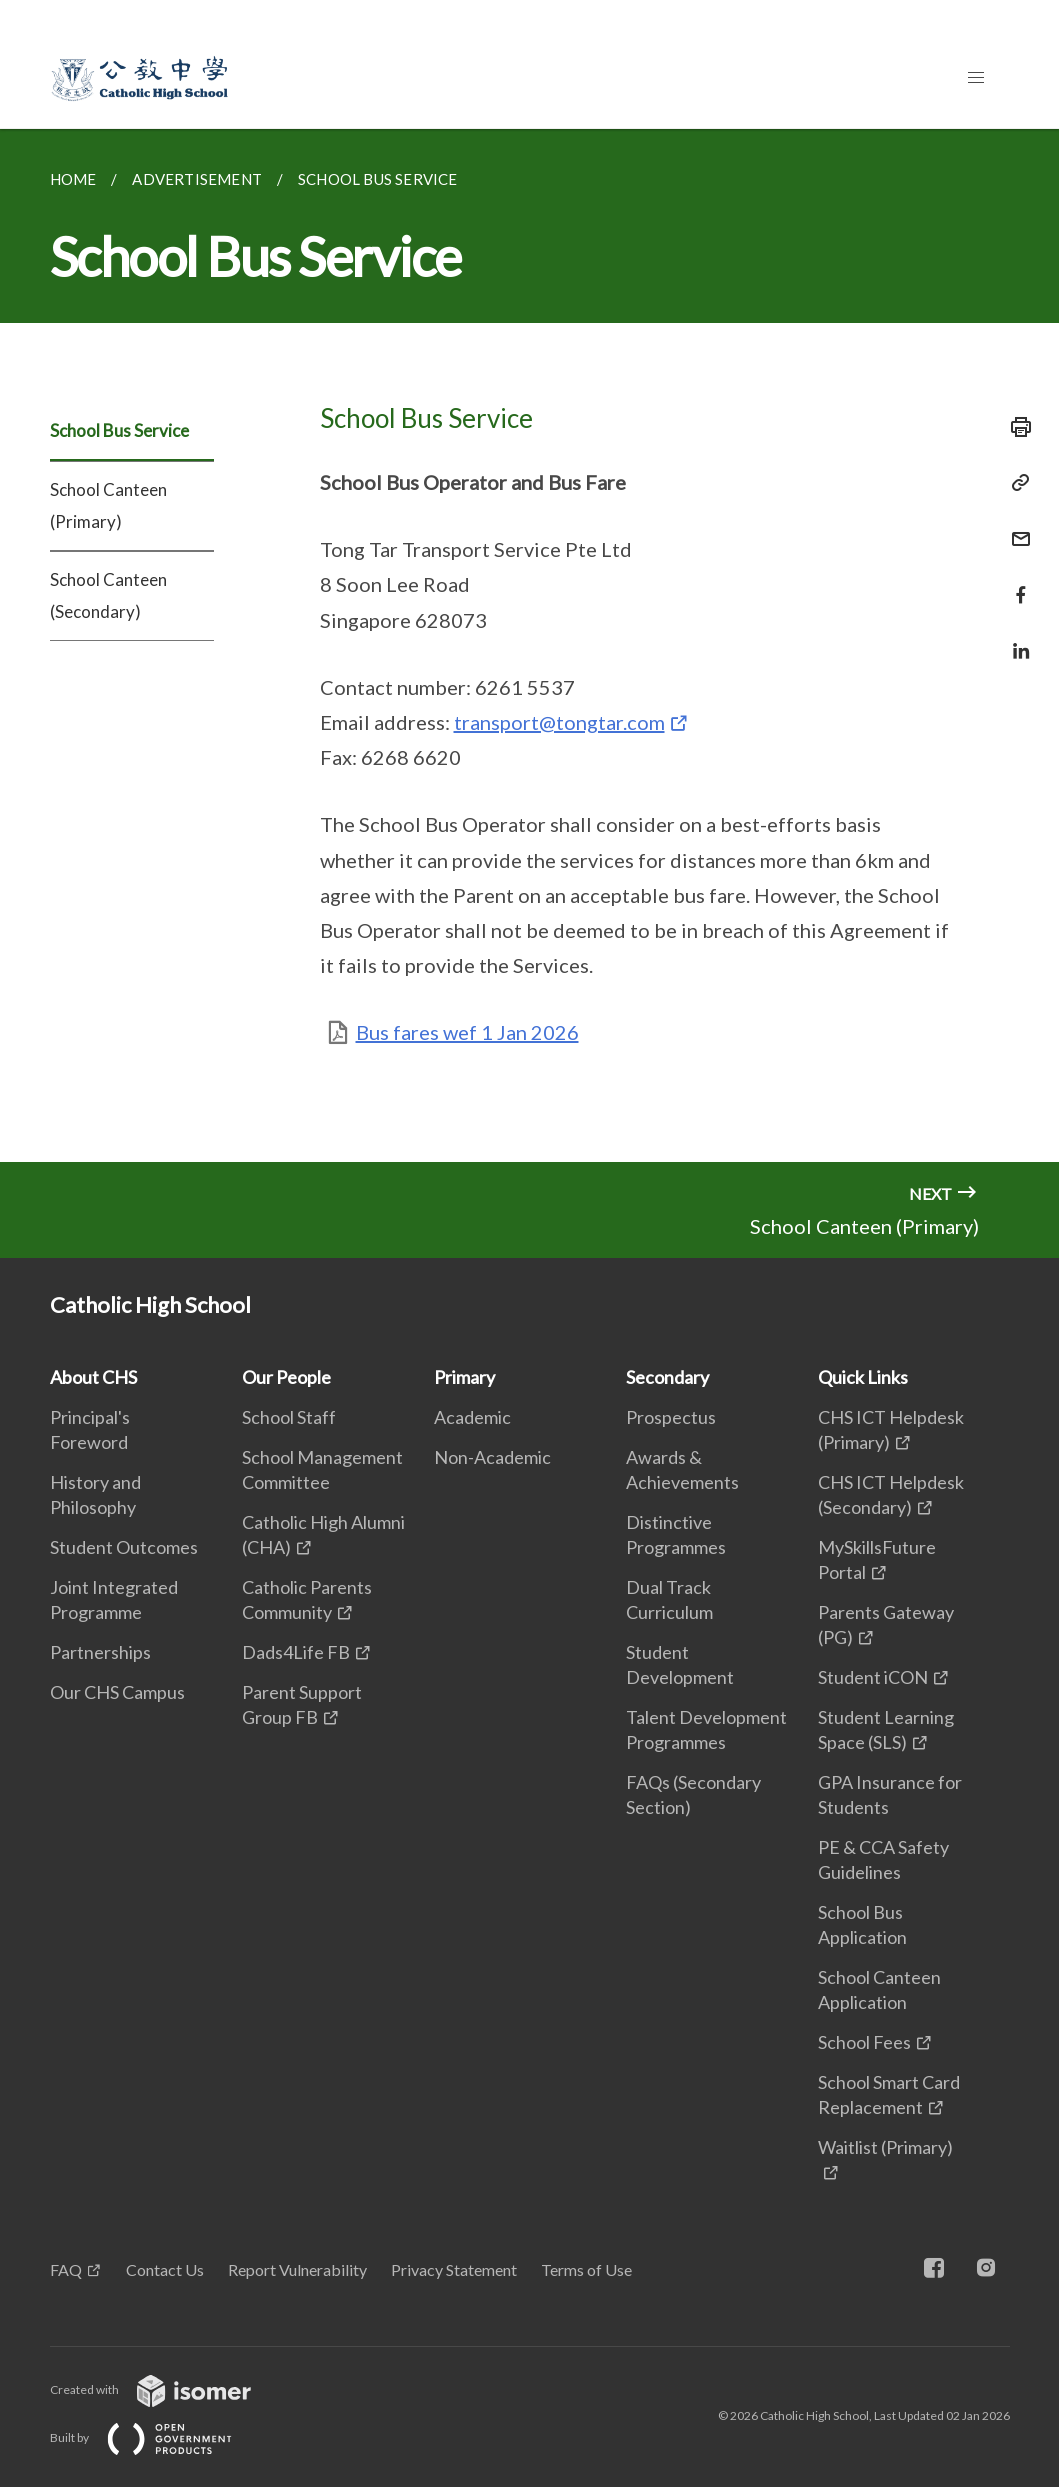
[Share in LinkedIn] (1015, 638)
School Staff (289, 1417)
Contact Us (165, 2269)
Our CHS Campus (117, 1692)
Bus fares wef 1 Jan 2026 (467, 1032)
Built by (157, 2437)
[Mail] (1015, 526)
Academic (472, 1417)
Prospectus (671, 1417)
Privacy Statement (454, 2269)
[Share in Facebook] (1015, 582)
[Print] (1015, 427)
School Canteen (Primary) (108, 505)
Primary (464, 1377)
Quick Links (863, 1377)
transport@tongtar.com (559, 722)
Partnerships (100, 1652)
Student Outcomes (124, 1547)
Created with (166, 2389)
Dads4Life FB (296, 1652)
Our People (286, 1377)
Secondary (667, 1377)
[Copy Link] (1015, 483)
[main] (529, 645)
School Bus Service (119, 430)
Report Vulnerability (297, 2269)
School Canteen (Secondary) (108, 595)
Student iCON (873, 1677)
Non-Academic (492, 1457)
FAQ (66, 2269)
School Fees (864, 2042)
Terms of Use (586, 2269)
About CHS (93, 1377)
